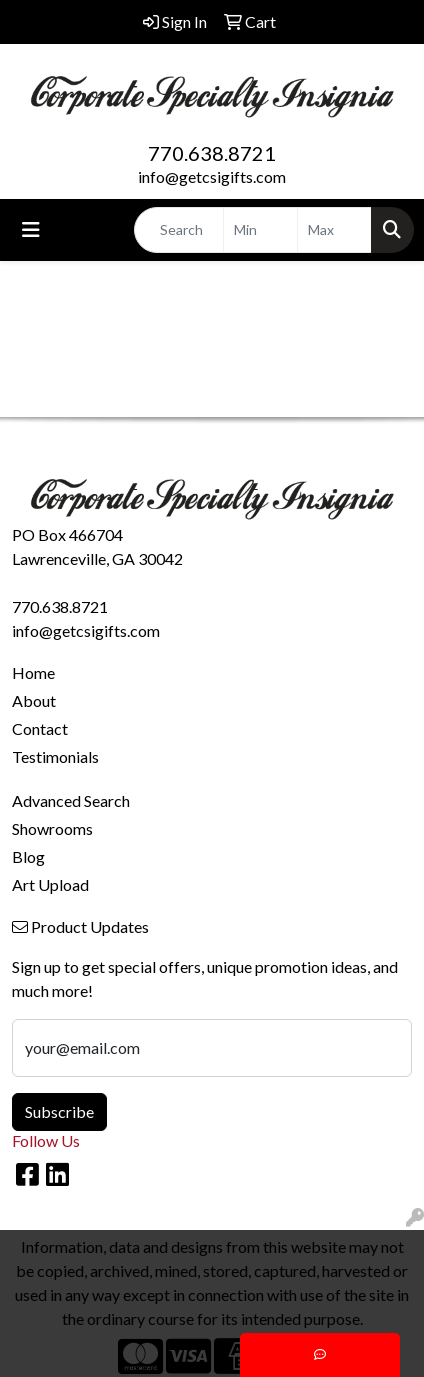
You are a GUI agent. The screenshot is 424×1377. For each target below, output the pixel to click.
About (34, 700)
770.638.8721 (212, 153)
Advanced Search (71, 800)
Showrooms (52, 828)
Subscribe (59, 1111)
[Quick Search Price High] (334, 230)
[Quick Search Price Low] (260, 230)
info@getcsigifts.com (212, 176)
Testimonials (55, 756)
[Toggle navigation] (31, 229)
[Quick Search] (179, 230)
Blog (28, 856)
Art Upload (50, 884)
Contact (40, 728)
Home (33, 672)
